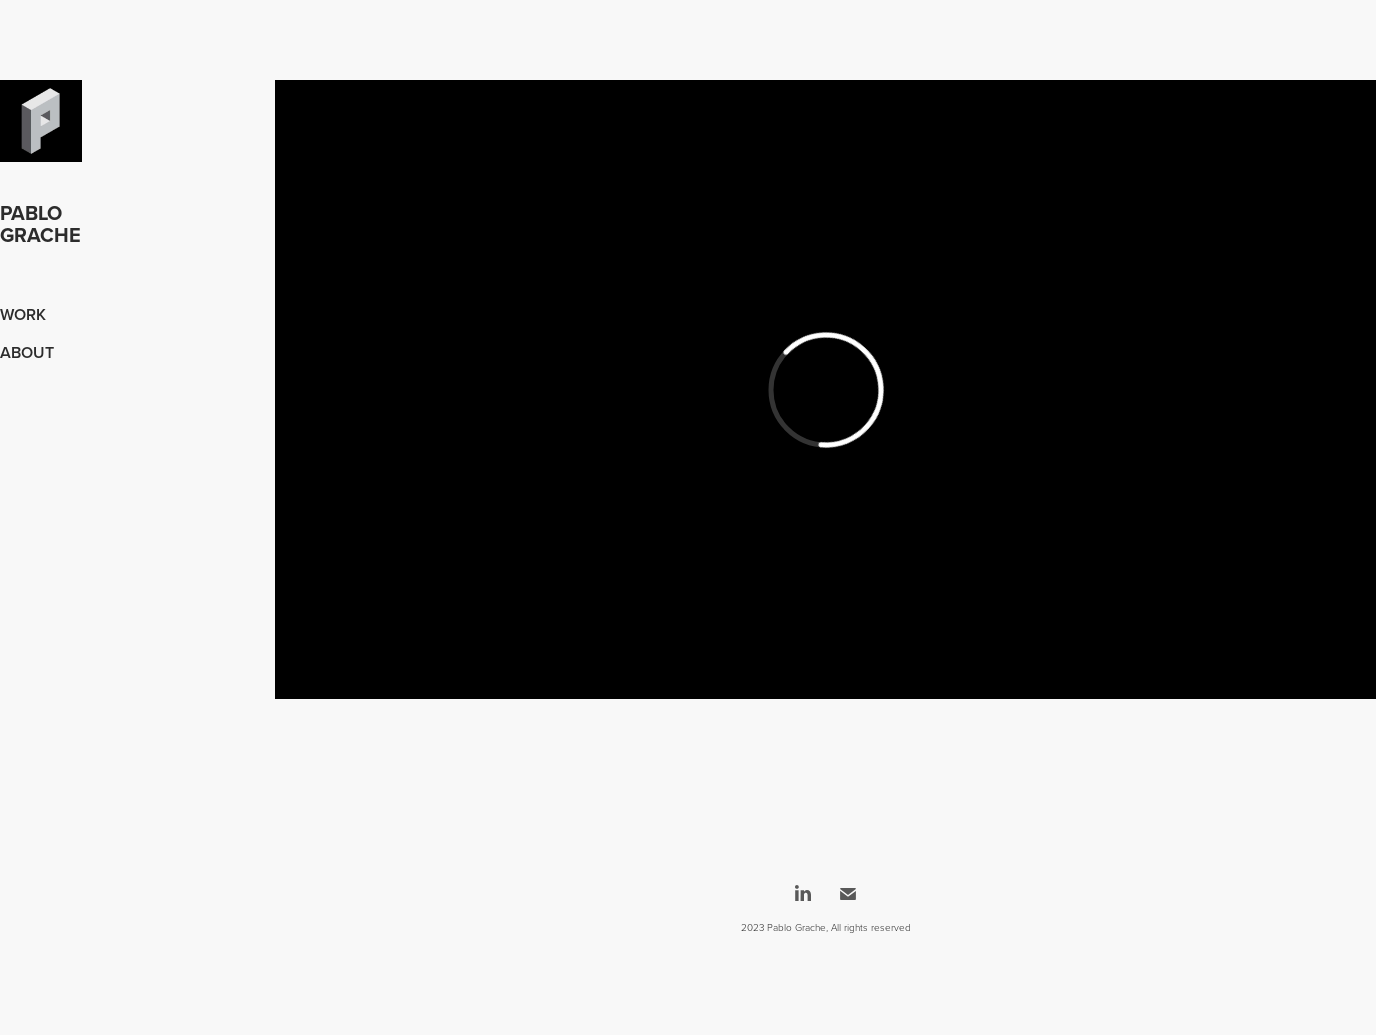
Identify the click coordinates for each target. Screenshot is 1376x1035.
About (27, 352)
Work (23, 314)
